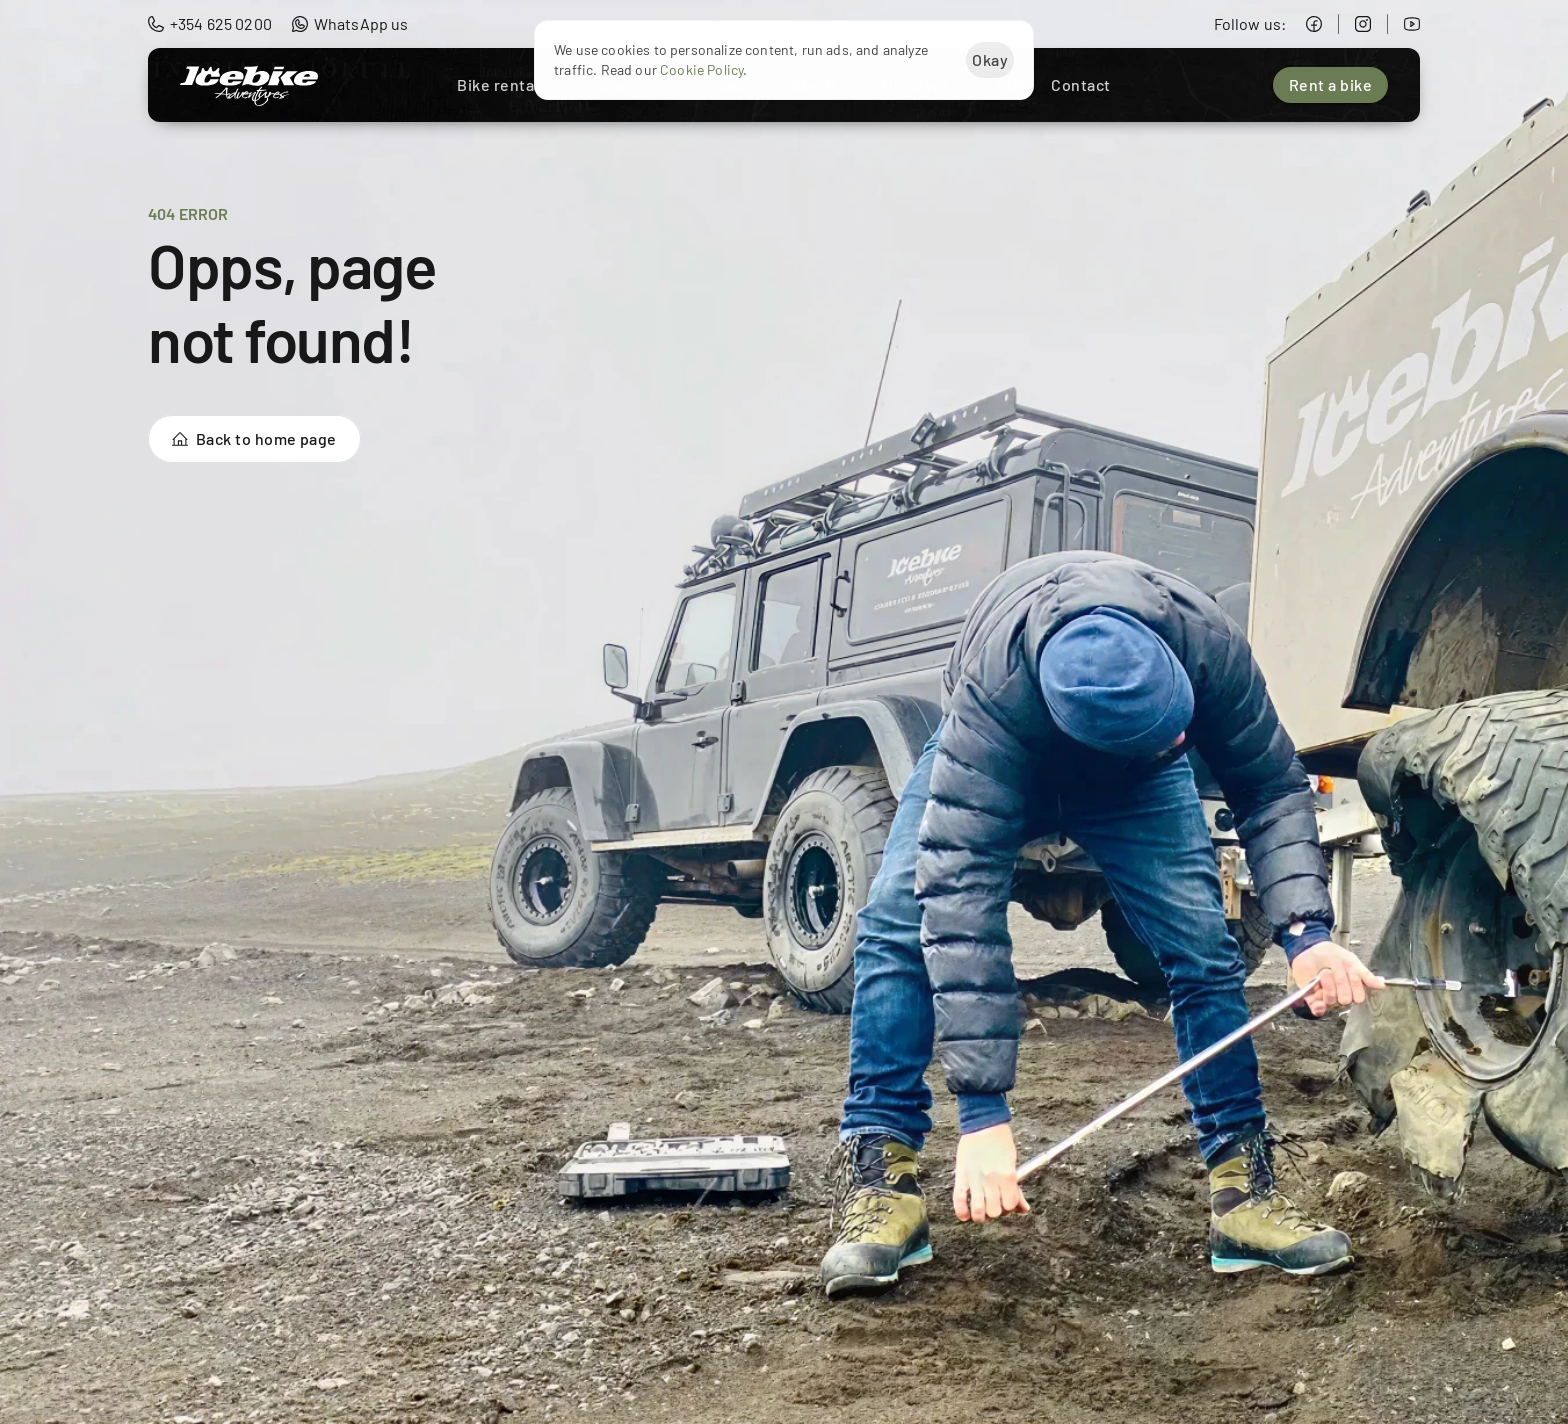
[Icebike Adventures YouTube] (1412, 24)
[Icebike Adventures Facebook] (1314, 24)
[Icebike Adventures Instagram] (1363, 24)
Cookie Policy (701, 70)
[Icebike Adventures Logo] (249, 86)
